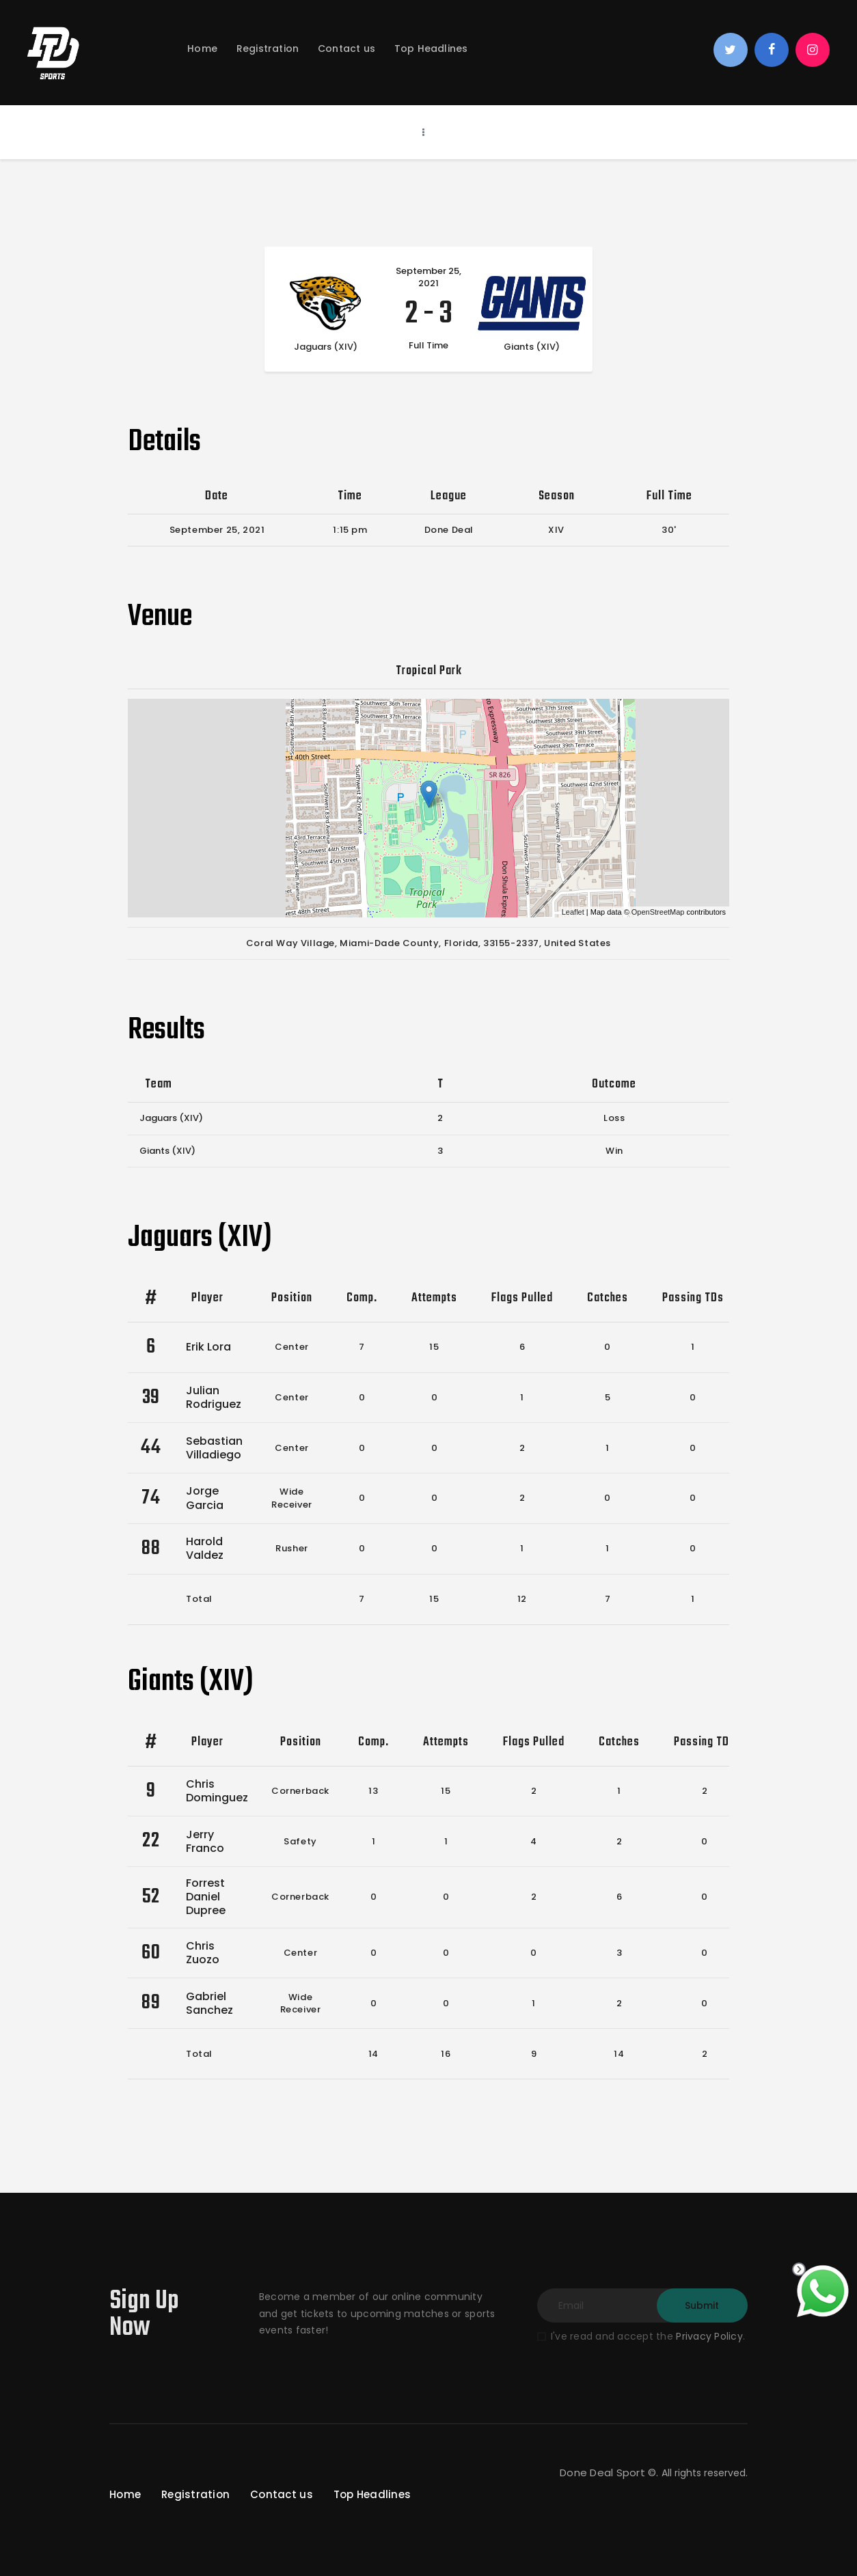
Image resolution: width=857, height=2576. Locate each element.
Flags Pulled (522, 1298)
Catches (607, 1298)
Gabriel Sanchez (209, 2003)
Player (207, 1298)
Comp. (361, 1298)
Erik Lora (208, 1347)
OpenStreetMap (658, 912)
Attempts (434, 1298)
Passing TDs (693, 1298)
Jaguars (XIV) (171, 1117)
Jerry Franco (205, 1841)
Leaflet (573, 912)
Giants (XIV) (167, 1150)
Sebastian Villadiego (214, 1448)
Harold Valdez (204, 1548)
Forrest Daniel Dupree (206, 1896)
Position (291, 1298)
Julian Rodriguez (213, 1397)
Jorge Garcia (204, 1497)
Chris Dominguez (217, 1790)
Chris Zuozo (202, 1952)
